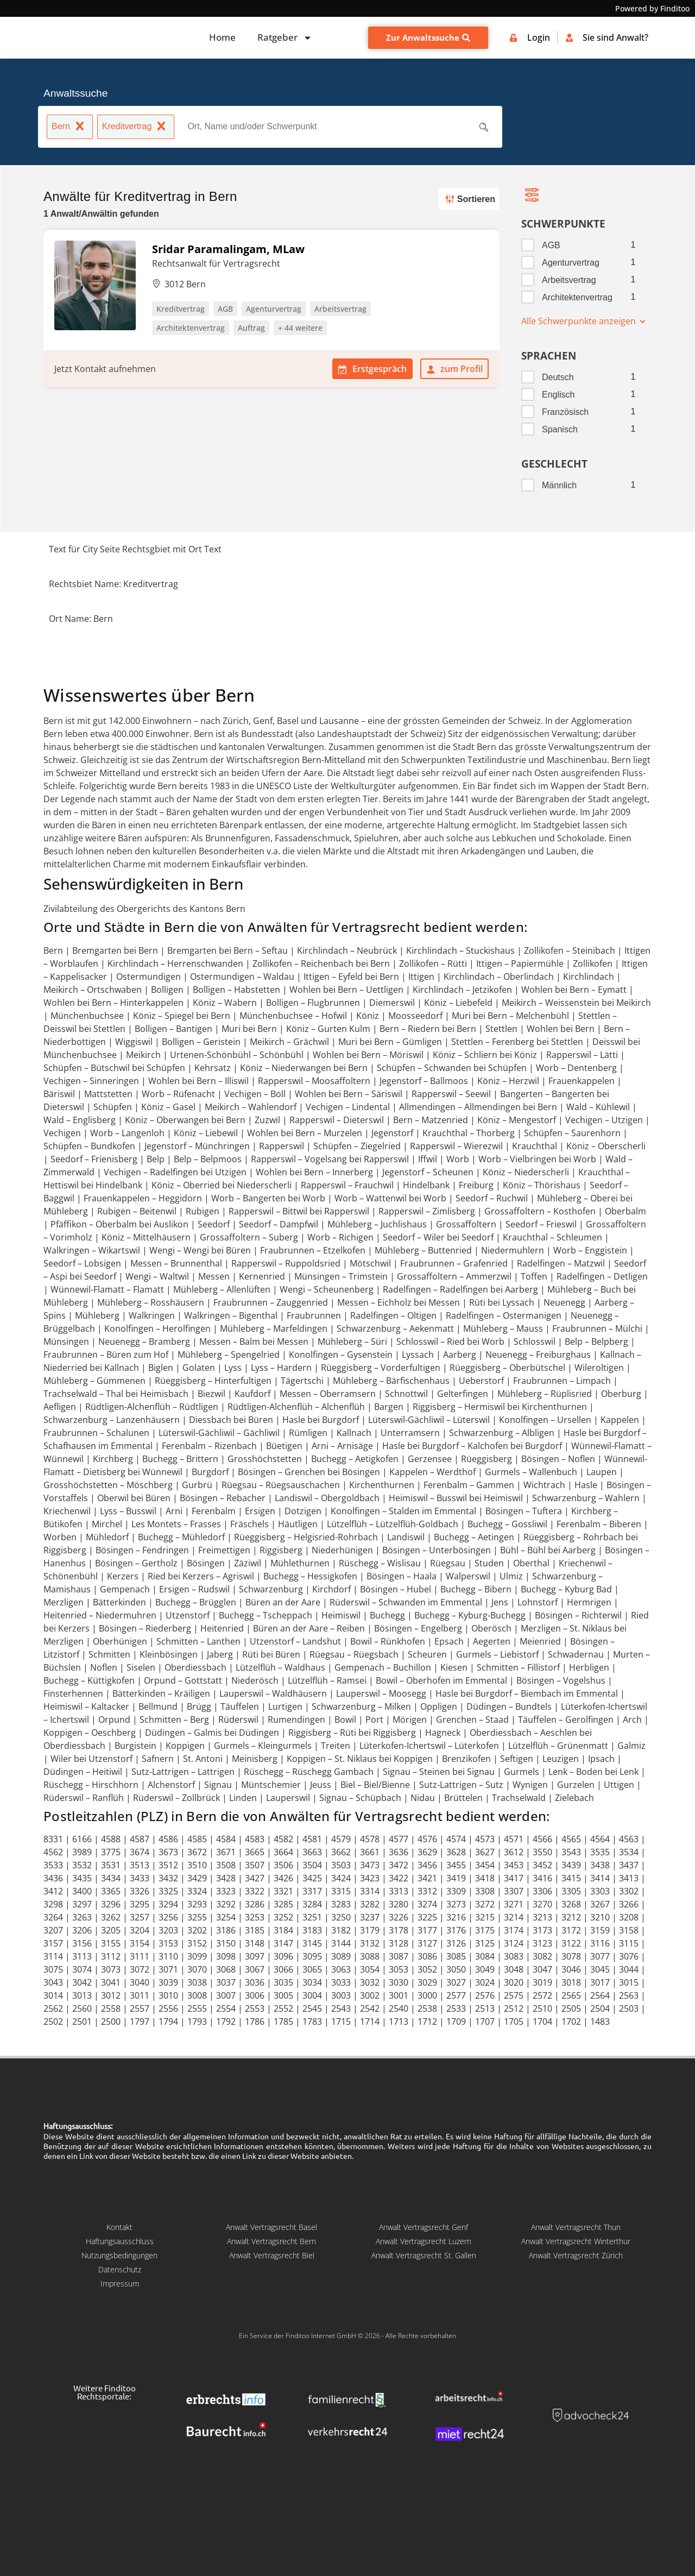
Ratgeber (284, 38)
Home (222, 37)
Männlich (559, 485)
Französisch (565, 412)
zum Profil (454, 369)
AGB (551, 245)
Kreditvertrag (136, 127)
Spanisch (560, 429)
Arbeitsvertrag (569, 280)
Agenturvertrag (570, 262)
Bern (70, 127)
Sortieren (467, 199)
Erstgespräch (372, 369)
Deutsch (558, 377)
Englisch (558, 394)
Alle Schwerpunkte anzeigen (584, 321)
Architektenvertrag (577, 297)
